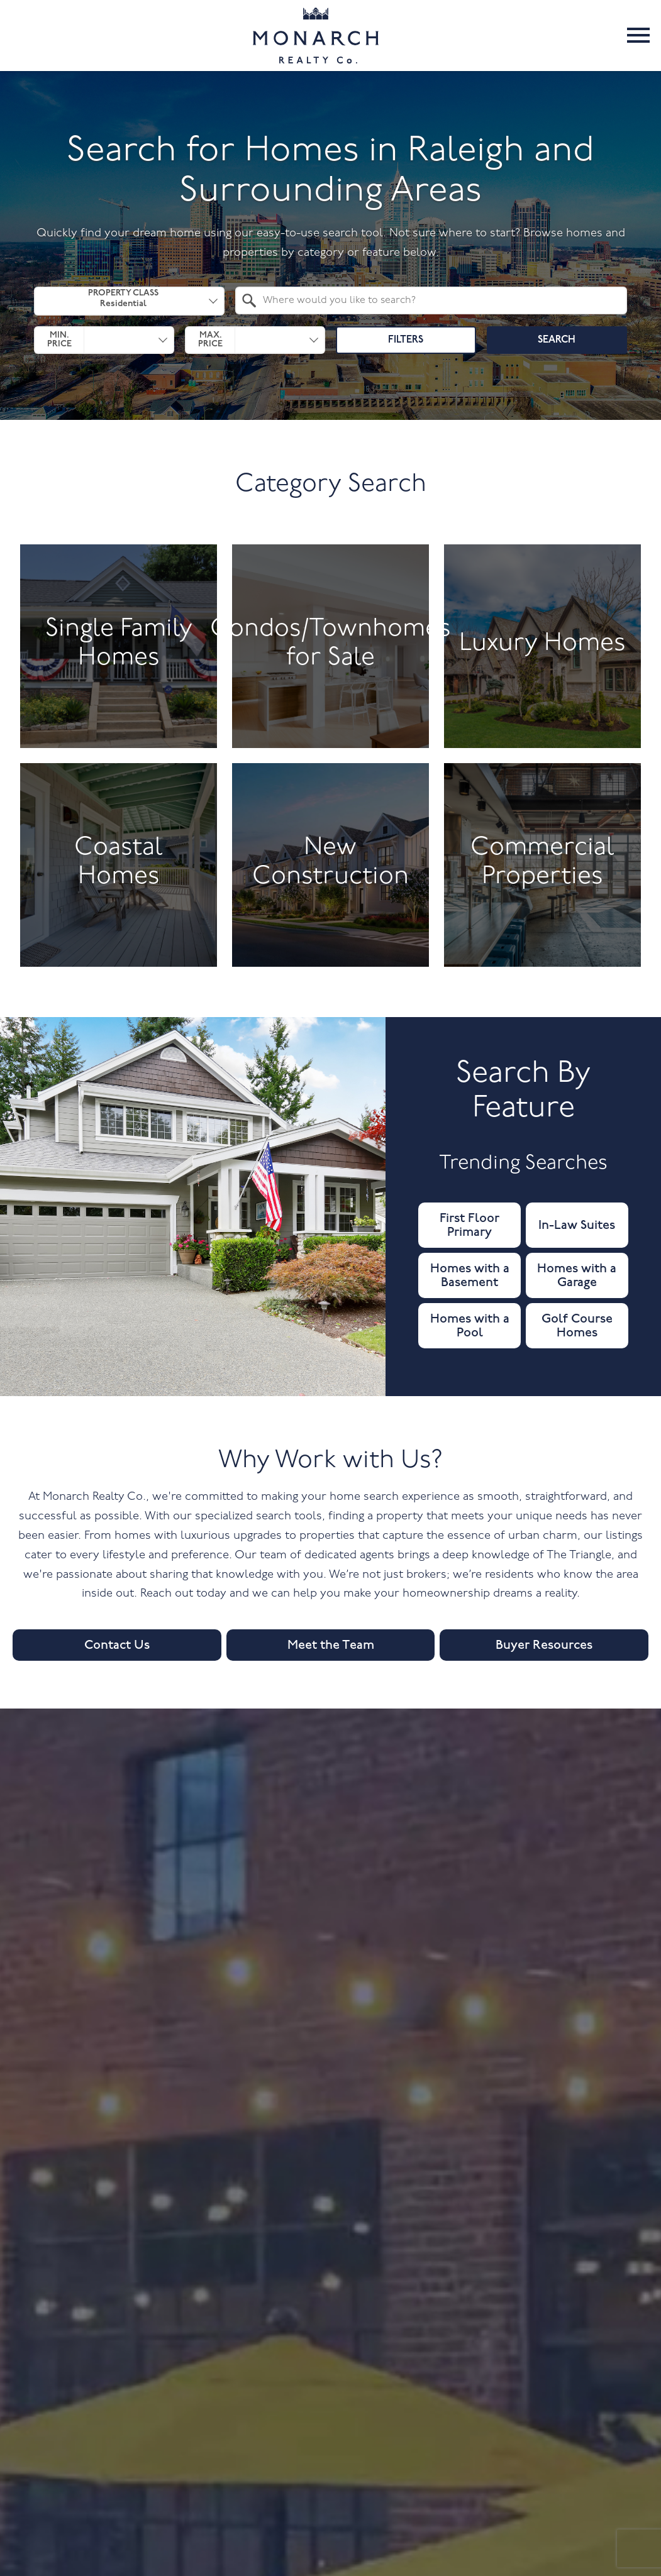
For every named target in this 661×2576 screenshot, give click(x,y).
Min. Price (59, 340)
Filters (405, 340)
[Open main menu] (638, 35)
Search (556, 340)
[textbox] (438, 300)
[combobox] (129, 301)
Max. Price (210, 340)
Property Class (122, 300)
